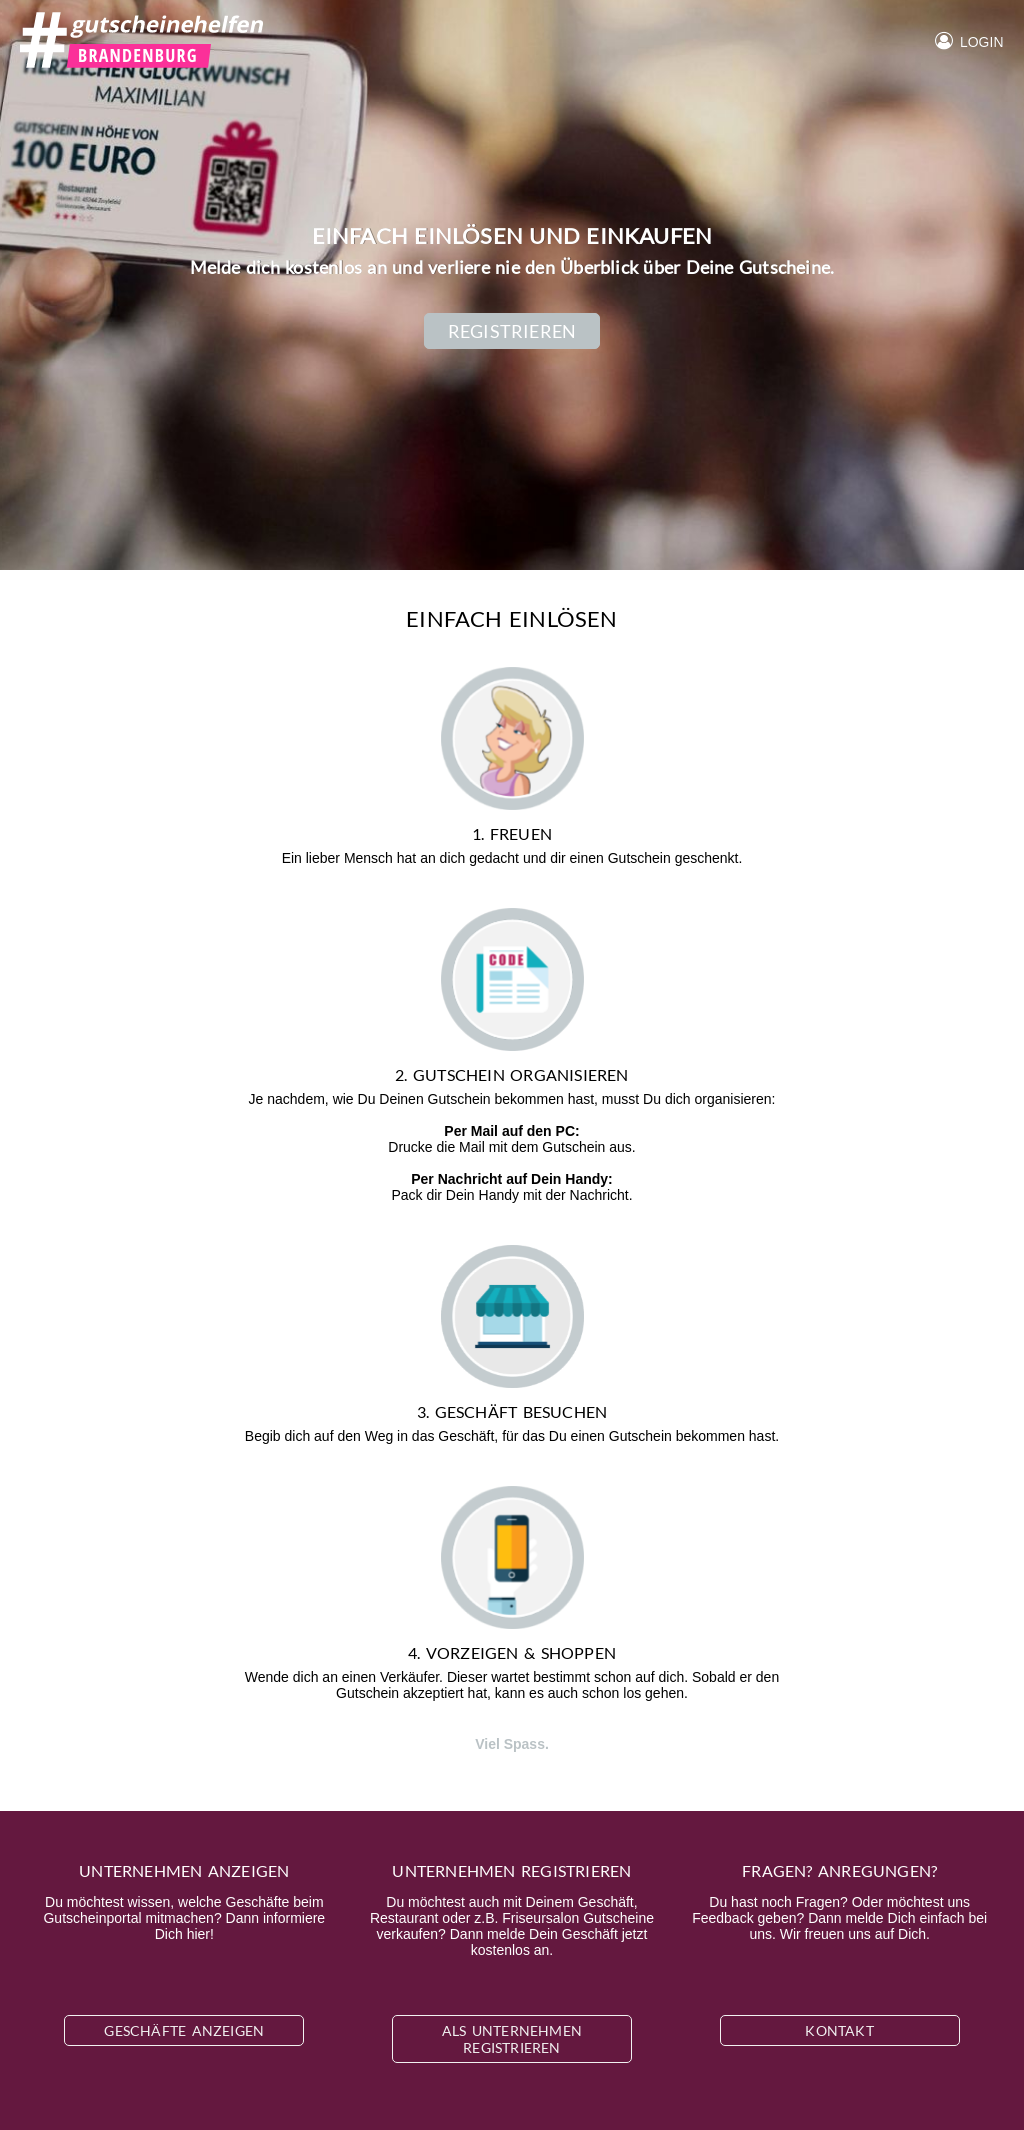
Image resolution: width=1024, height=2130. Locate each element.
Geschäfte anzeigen (184, 2030)
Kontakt (839, 2030)
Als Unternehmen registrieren (512, 2039)
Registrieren (512, 331)
